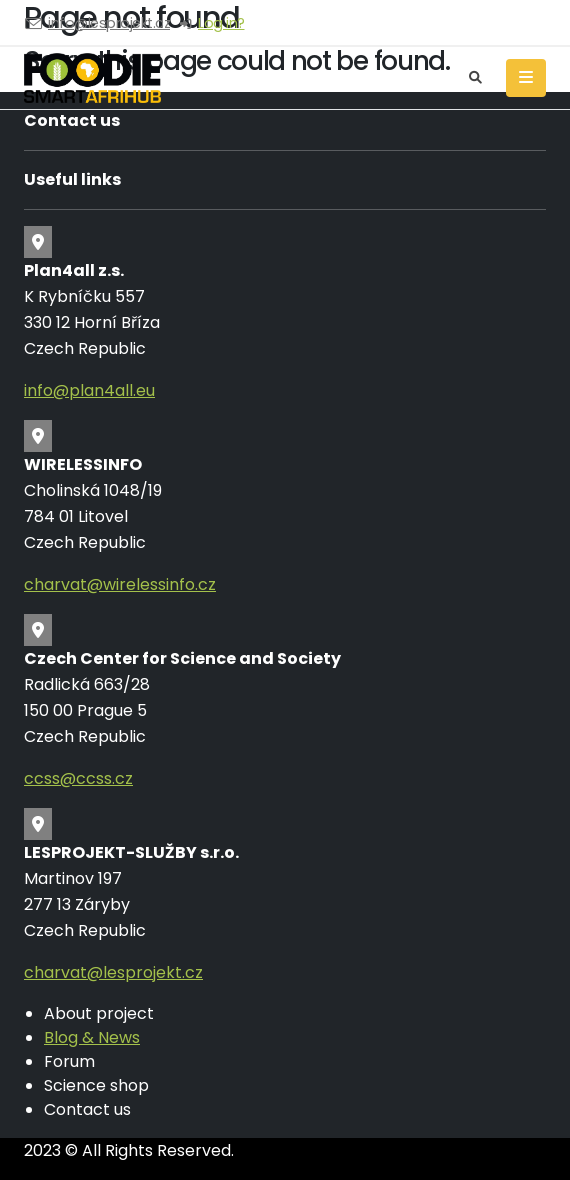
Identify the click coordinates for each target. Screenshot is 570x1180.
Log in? (221, 23)
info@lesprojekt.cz (109, 23)
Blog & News (92, 1037)
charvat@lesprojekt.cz (113, 972)
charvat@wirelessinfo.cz (120, 584)
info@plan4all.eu (89, 390)
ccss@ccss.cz (78, 778)
